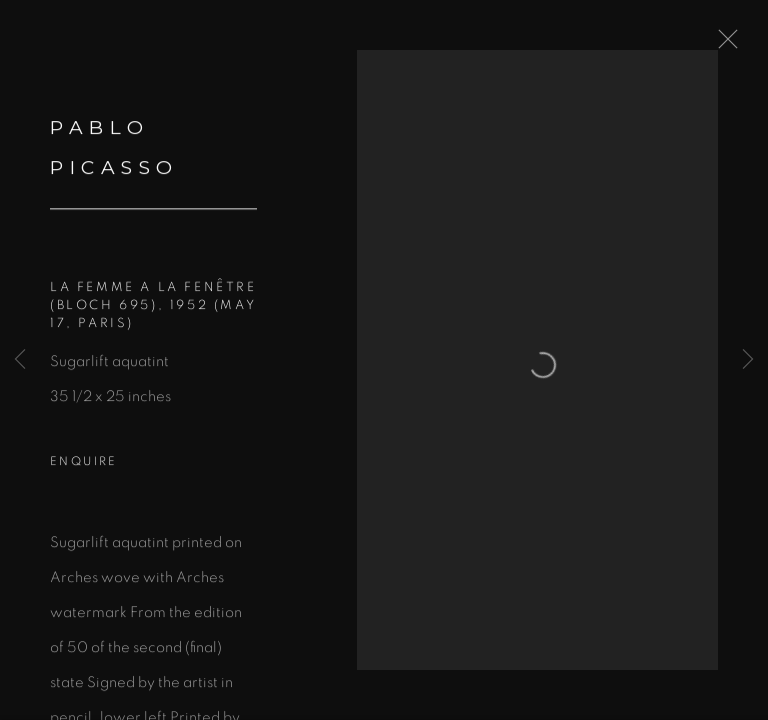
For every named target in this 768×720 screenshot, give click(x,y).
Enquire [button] (84, 464)
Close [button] (723, 45)
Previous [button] (20, 360)
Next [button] (748, 360)
